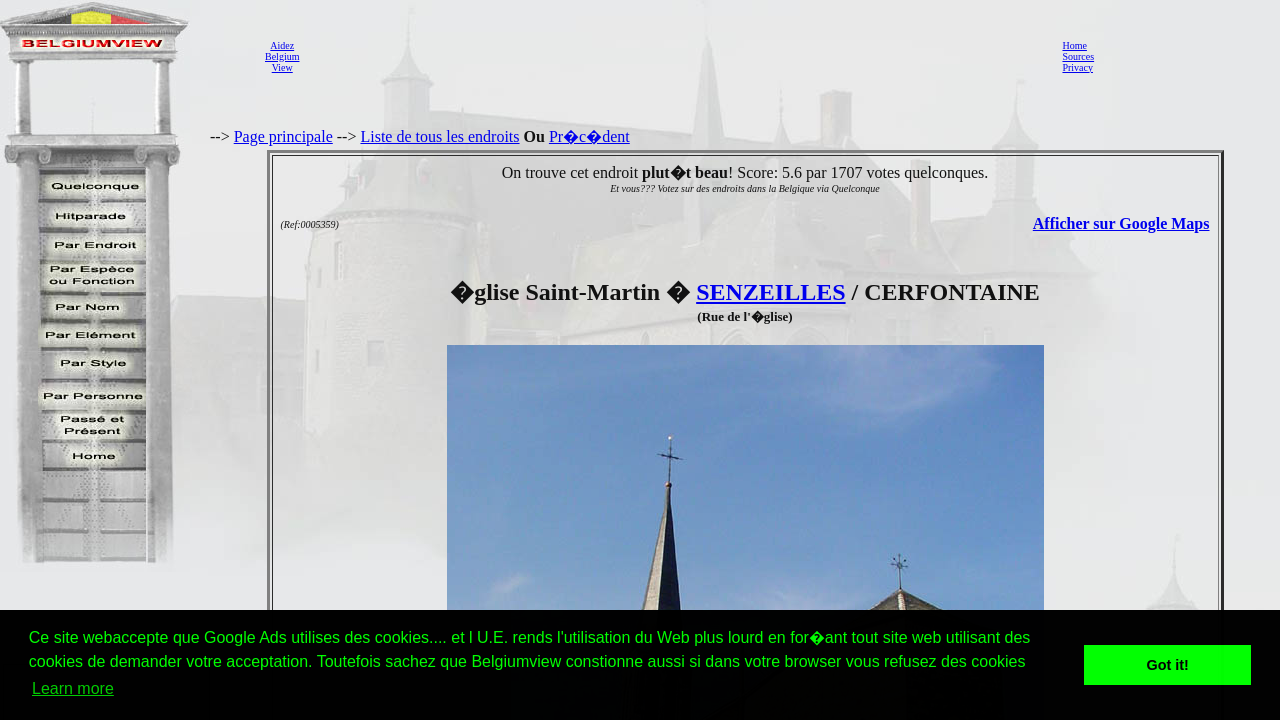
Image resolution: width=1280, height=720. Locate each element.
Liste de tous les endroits (439, 136)
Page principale (283, 136)
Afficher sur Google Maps (1121, 223)
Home (1074, 45)
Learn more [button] (73, 688)
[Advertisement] (675, 56)
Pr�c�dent (589, 136)
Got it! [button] (1168, 665)
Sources (1078, 56)
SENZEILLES (770, 292)
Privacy (1077, 67)
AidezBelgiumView (282, 56)
